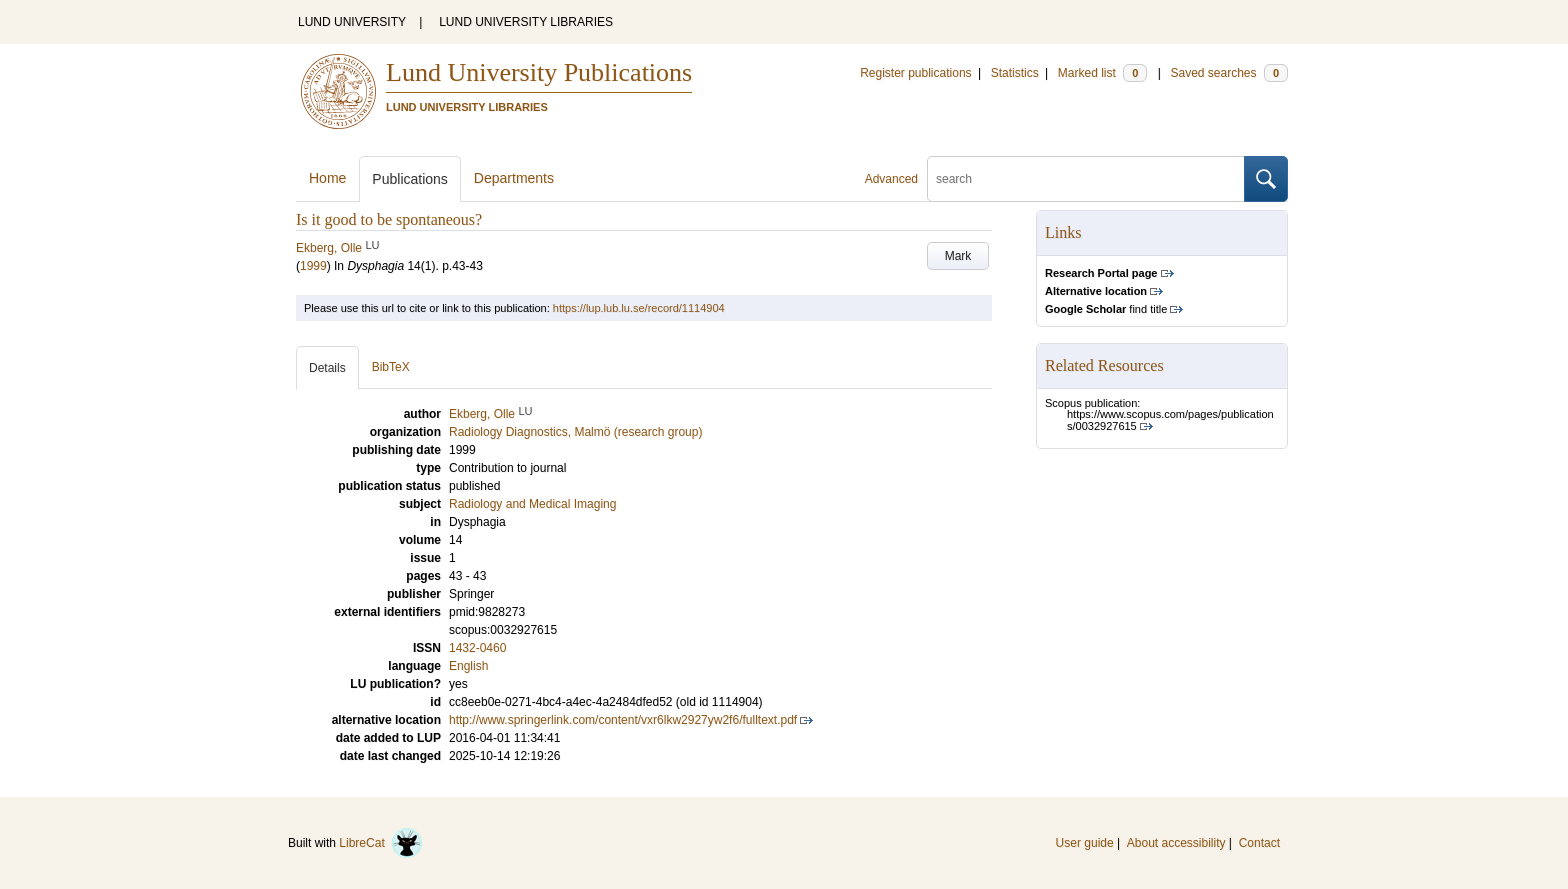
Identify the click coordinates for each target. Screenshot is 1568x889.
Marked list (1102, 73)
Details (327, 368)
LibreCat (381, 843)
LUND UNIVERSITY (352, 22)
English (468, 666)
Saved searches (1229, 73)
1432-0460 (477, 648)
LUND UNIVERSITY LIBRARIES (526, 22)
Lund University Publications (539, 72)
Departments (514, 178)
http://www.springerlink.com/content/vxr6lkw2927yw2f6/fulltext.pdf (623, 720)
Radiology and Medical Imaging (532, 504)
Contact (1259, 843)
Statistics (1015, 73)
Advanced (891, 179)
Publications (410, 179)
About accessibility (1176, 843)
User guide (1085, 843)
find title (1106, 309)
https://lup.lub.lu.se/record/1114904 (639, 308)
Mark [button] (958, 256)
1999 (313, 266)
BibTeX (391, 367)
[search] (1086, 179)
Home (327, 178)
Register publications (915, 73)
